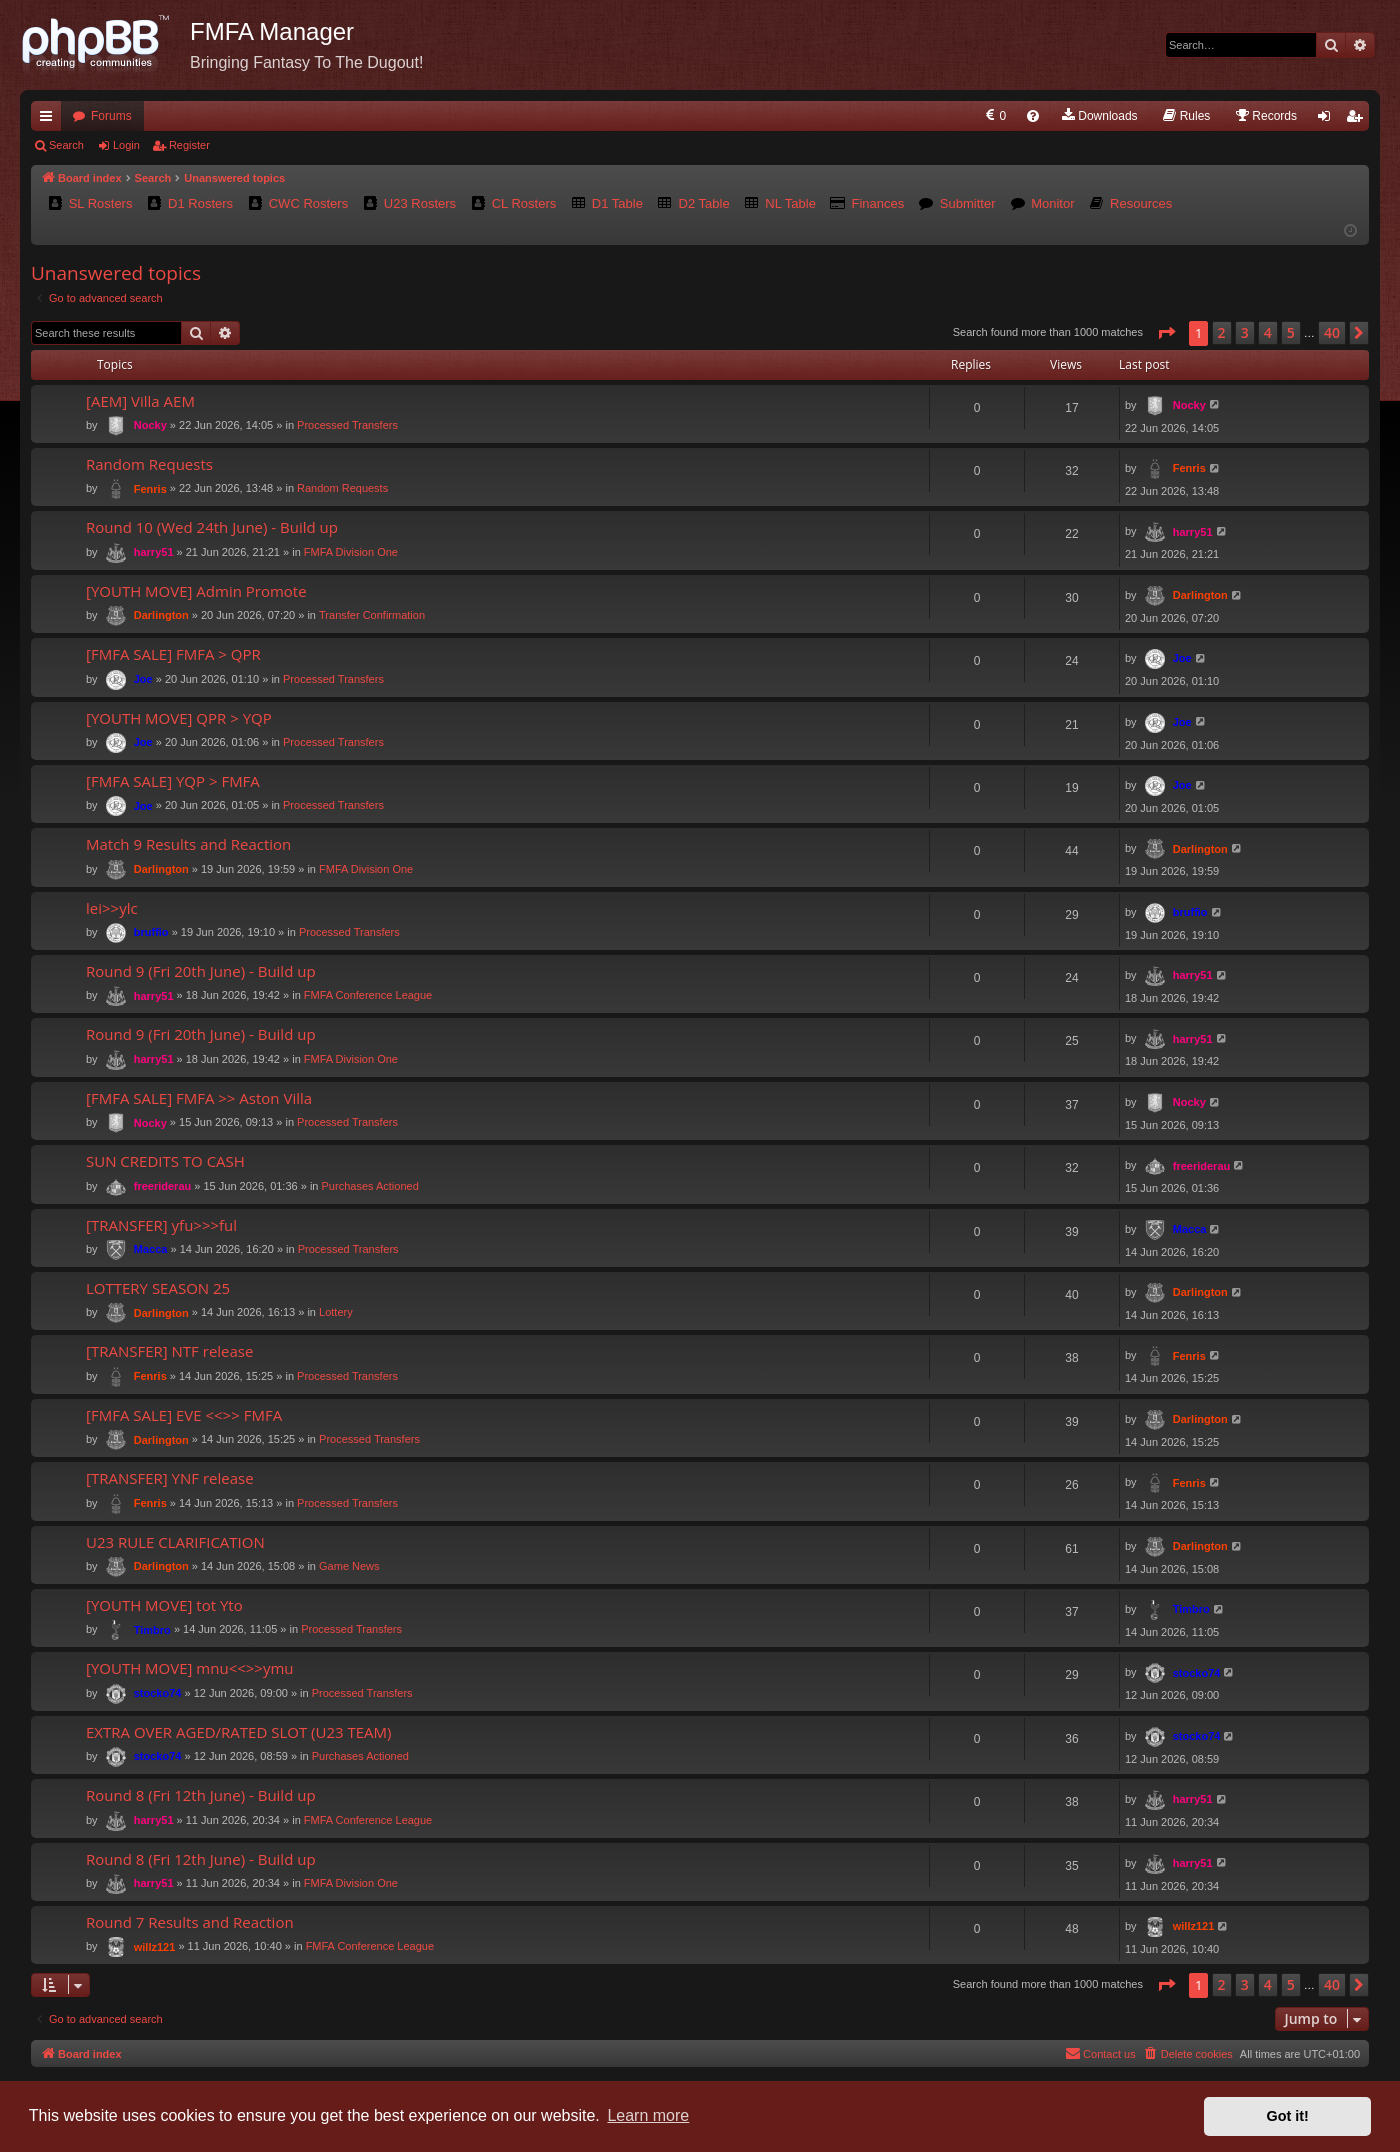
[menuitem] (994, 116)
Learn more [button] (648, 2115)
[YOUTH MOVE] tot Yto (164, 1605)
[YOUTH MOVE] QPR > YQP (179, 718)
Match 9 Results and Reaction (188, 844)
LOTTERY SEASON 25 (158, 1288)
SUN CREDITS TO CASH (165, 1161)
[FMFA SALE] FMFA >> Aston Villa (199, 1098)
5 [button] (1291, 332)
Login (126, 145)
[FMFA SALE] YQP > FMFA (173, 781)
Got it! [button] (1288, 2116)
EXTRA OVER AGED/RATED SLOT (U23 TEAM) (239, 1732)
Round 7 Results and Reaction (190, 1922)
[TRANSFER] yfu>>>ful (161, 1225)
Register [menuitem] (1358, 120)
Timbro (152, 1630)
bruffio (151, 932)
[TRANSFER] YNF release (170, 1478)
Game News (349, 1566)
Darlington (161, 615)
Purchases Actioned (370, 1186)
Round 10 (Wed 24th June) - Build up (212, 527)
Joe (143, 679)
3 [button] (1245, 332)
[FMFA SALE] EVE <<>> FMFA (184, 1415)
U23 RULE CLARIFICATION (175, 1542)
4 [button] (1268, 332)
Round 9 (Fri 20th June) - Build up (201, 971)
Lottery (336, 1312)
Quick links (50, 120)
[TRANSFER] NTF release (169, 1351)
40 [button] (1332, 332)
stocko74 (158, 1693)
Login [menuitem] (1328, 120)
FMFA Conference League (368, 995)
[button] (1166, 333)
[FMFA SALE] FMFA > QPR (173, 654)
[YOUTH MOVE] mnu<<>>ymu (190, 1668)
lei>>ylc (112, 908)
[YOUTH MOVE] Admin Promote (196, 591)
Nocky (150, 425)
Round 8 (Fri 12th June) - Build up (201, 1795)
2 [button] (1222, 332)
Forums (111, 116)
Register (189, 145)
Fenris (150, 489)
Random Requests (149, 464)
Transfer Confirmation (372, 615)
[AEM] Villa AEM (140, 401)
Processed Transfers (347, 425)
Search (66, 145)
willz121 (155, 1947)
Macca (151, 1249)
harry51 (154, 552)
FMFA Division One (351, 552)
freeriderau (162, 1186)
